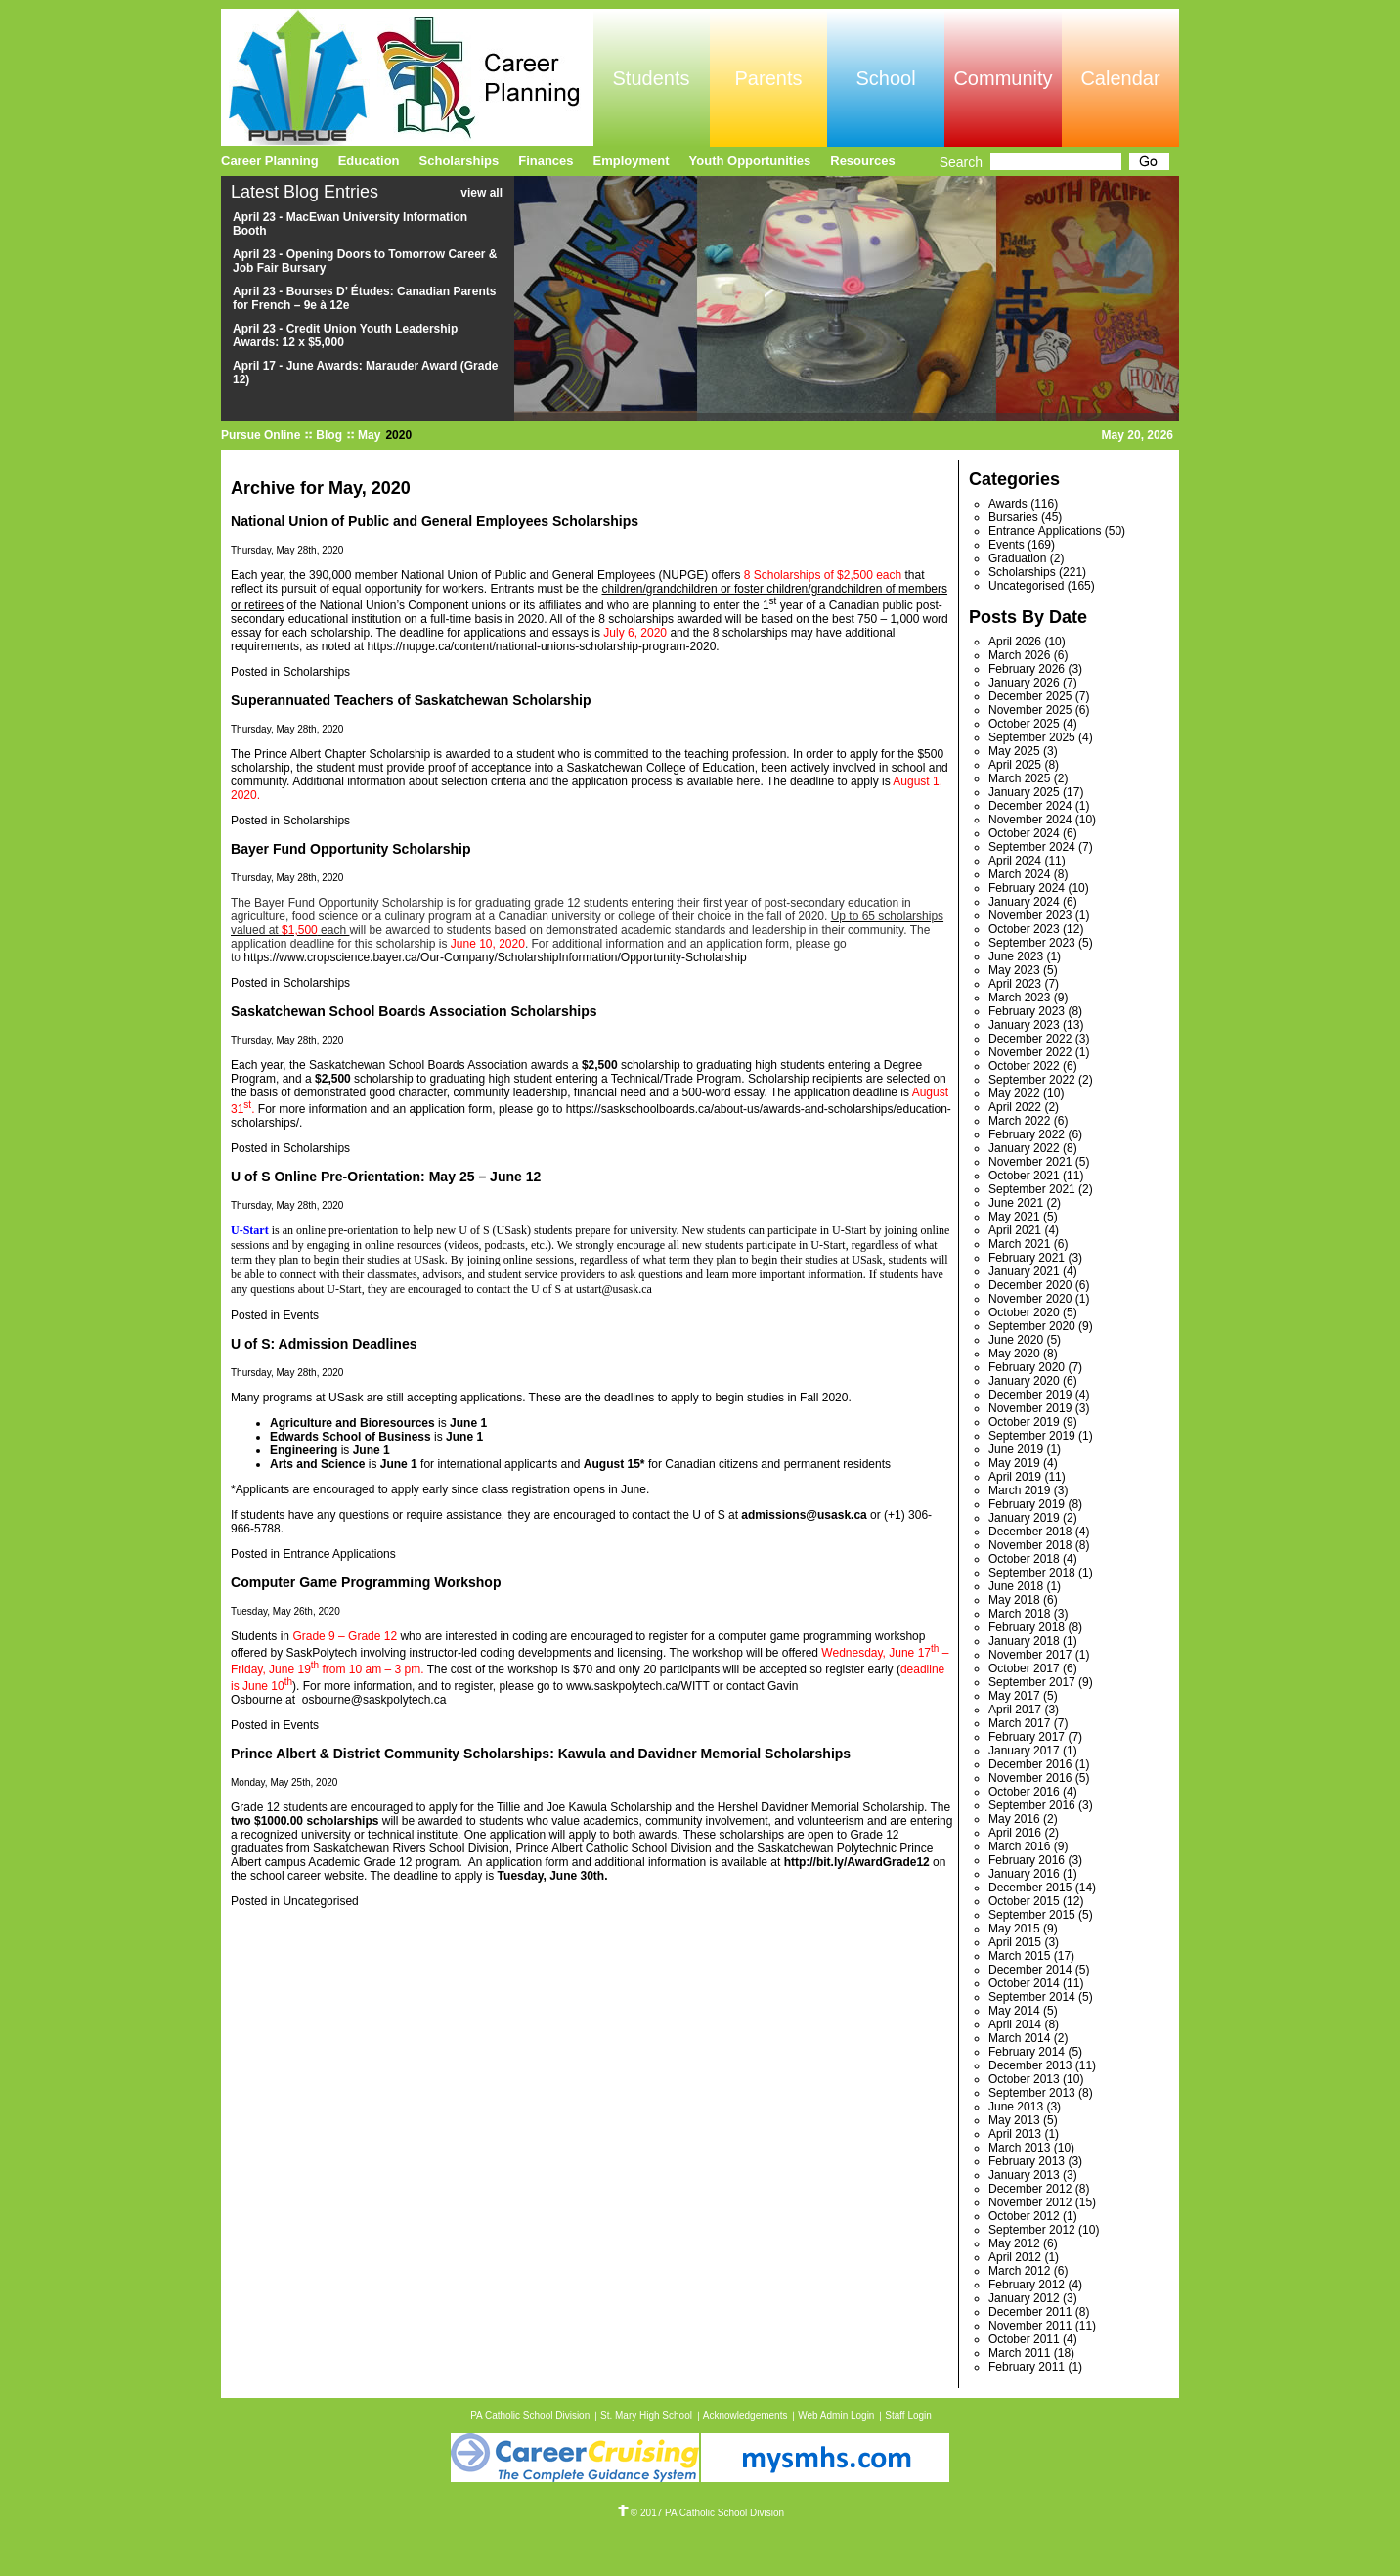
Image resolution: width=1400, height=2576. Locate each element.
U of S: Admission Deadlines (324, 1344)
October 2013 (1024, 2079)
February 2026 (1026, 669)
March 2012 (1019, 2271)
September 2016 (1031, 1805)
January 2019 (1024, 1518)
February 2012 (1026, 2284)
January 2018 (1024, 1641)
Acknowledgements (745, 2415)
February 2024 (1026, 888)
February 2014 (1026, 2052)
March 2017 (1019, 1723)
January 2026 (1024, 682)
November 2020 (1030, 1299)
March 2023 (1019, 997)
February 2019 (1026, 1504)
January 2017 (1024, 1750)
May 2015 (1014, 1928)
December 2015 (1030, 1887)
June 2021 (1015, 1203)
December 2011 (1030, 2312)
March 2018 (1019, 1614)
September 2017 (1031, 1682)
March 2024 (1019, 874)
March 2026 (1019, 655)
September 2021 (1031, 1189)
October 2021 (1024, 1175)
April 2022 (1014, 1107)
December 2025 (1030, 696)
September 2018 (1031, 1572)
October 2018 (1024, 1559)
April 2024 (1014, 860)
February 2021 (1026, 1258)
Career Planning (270, 161)
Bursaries (1013, 517)
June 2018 (1015, 1586)
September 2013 (1031, 2093)
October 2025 (1024, 724)
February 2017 (1026, 1737)
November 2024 (1030, 819)
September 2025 (1031, 737)
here (748, 781)
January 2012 (1024, 2298)
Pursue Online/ (407, 77)
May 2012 (1014, 2243)
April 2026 (1014, 641)
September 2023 (1031, 943)
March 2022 (1019, 1121)
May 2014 (1014, 2011)
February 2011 (1026, 2367)
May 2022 (1014, 1093)
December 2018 (1030, 1531)
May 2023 (1014, 970)
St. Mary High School (646, 2415)
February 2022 (1026, 1134)
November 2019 (1030, 1408)
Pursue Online (260, 435)
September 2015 (1031, 1915)
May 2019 (1014, 1463)
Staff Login (908, 2415)
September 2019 (1031, 1436)
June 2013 (1015, 2106)
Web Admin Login (836, 2415)
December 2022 (1030, 1038)
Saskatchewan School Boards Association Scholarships (414, 1011)
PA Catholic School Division (530, 2415)
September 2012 (1031, 2230)
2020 (398, 435)
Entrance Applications (339, 1554)
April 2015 (1014, 1942)
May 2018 (1014, 1600)
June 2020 (1015, 1340)
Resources (862, 161)
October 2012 (1024, 2216)
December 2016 (1030, 1764)
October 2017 (1024, 1668)
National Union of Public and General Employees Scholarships (434, 521)
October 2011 (1024, 2339)
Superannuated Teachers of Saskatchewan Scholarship (411, 700)
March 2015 (1019, 1956)
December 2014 (1030, 1969)
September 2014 (1031, 1997)
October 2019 (1024, 1422)
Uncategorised (320, 1901)
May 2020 (1014, 1353)
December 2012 (1030, 2189)
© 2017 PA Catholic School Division (700, 2513)
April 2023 (1014, 984)
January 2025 (1024, 792)
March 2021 (1019, 1244)
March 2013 (1019, 2147)
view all (481, 193)
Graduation (1017, 558)
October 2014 (1024, 1983)
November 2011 (1030, 2325)
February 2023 (1026, 1011)
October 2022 (1024, 1066)
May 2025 (1014, 751)
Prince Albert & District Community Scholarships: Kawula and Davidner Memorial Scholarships (541, 1753)
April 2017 (1014, 1709)
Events (301, 1315)
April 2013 (1014, 2134)
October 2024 (1024, 833)
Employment (631, 161)
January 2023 (1024, 1025)
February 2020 (1026, 1367)
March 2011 (1019, 2353)
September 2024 (1031, 847)
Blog (329, 435)
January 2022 (1024, 1148)
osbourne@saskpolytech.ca (374, 1700)
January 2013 (1024, 2175)
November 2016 (1030, 1778)
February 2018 (1026, 1627)
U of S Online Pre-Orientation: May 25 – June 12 (386, 1176)
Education (369, 161)
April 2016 (1014, 1833)
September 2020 (1031, 1326)
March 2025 (1019, 778)
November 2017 (1030, 1655)
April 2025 (1014, 765)
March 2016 (1019, 1846)
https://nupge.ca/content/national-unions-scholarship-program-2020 (541, 646)
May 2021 (1014, 1216)
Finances (545, 161)
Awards (1008, 504)
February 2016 (1026, 1860)
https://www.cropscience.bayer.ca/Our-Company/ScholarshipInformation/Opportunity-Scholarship (494, 957)
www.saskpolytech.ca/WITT (637, 1686)
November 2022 (1030, 1052)
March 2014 (1019, 2038)
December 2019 (1030, 1394)
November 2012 (1030, 2202)
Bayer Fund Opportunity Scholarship (351, 849)
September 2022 (1031, 1080)
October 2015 (1024, 1901)
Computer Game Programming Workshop (366, 1582)
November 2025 (1030, 710)
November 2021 (1030, 1162)
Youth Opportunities (750, 161)
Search (961, 162)
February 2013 (1026, 2161)
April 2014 (1014, 2024)
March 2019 (1019, 1490)
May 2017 (1014, 1696)
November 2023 (1030, 915)
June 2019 (1015, 1449)
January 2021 (1024, 1271)
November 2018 (1030, 1545)
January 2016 (1024, 1874)
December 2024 (1030, 806)
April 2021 (1014, 1230)
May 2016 (1014, 1819)
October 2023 (1024, 929)
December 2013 (1030, 2065)
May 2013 (1014, 2120)
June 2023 (1015, 956)
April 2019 (1014, 1477)
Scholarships (316, 672)
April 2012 (1014, 2257)
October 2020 (1024, 1312)
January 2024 (1024, 902)
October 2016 (1024, 1792)
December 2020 (1030, 1285)
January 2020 (1024, 1381)
